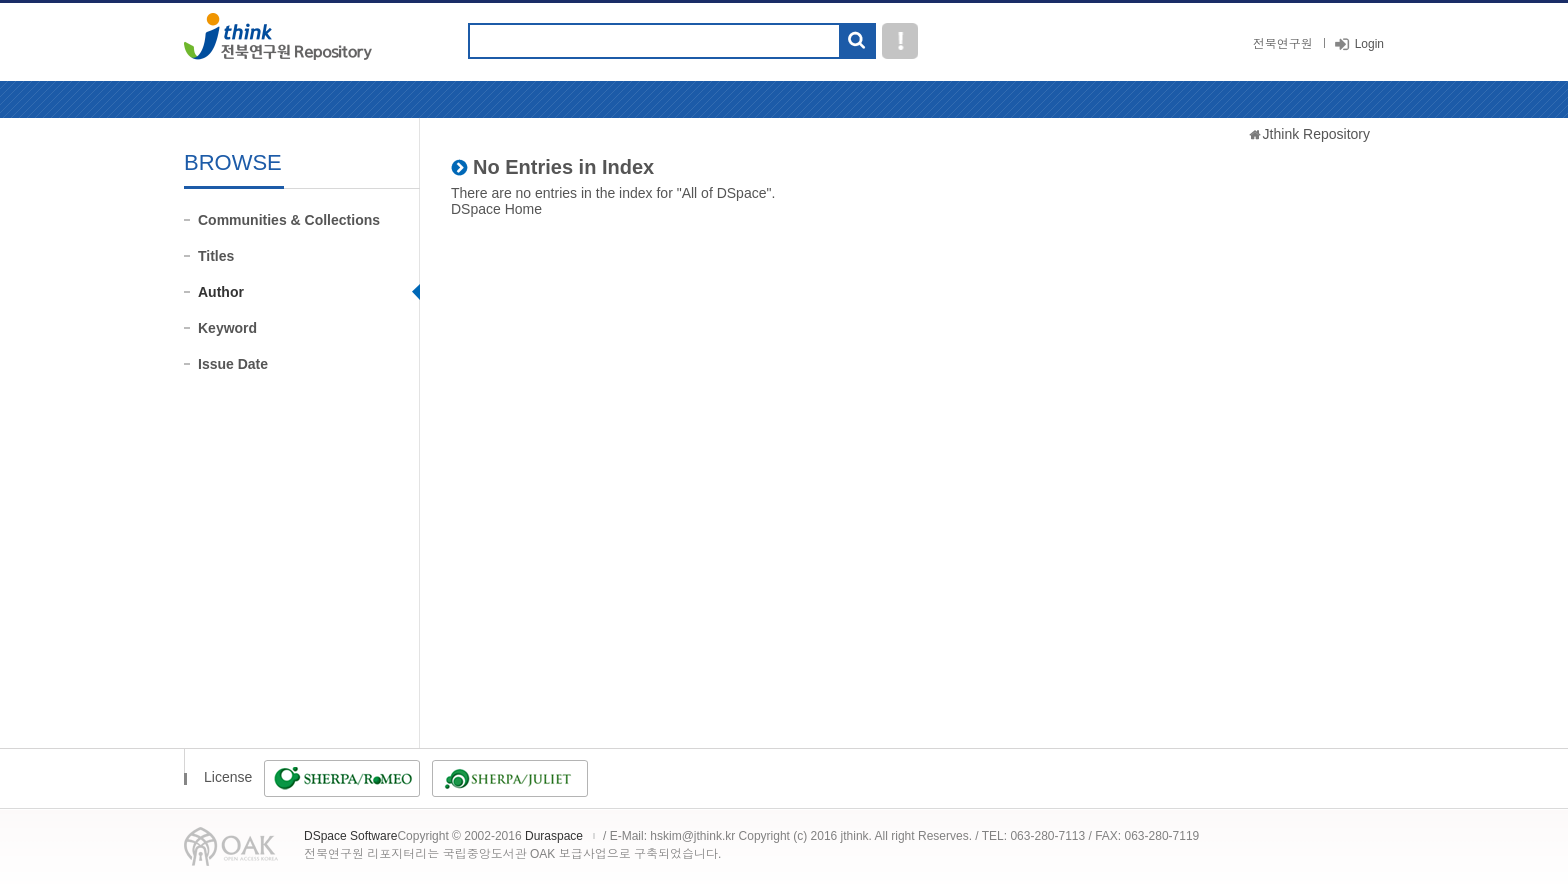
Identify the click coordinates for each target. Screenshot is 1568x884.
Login (1369, 44)
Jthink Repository (1316, 134)
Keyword (227, 328)
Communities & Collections (289, 220)
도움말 (900, 41)
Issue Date (233, 364)
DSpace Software (350, 836)
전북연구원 (1283, 44)
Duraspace (554, 836)
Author (221, 292)
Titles (216, 256)
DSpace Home (496, 209)
